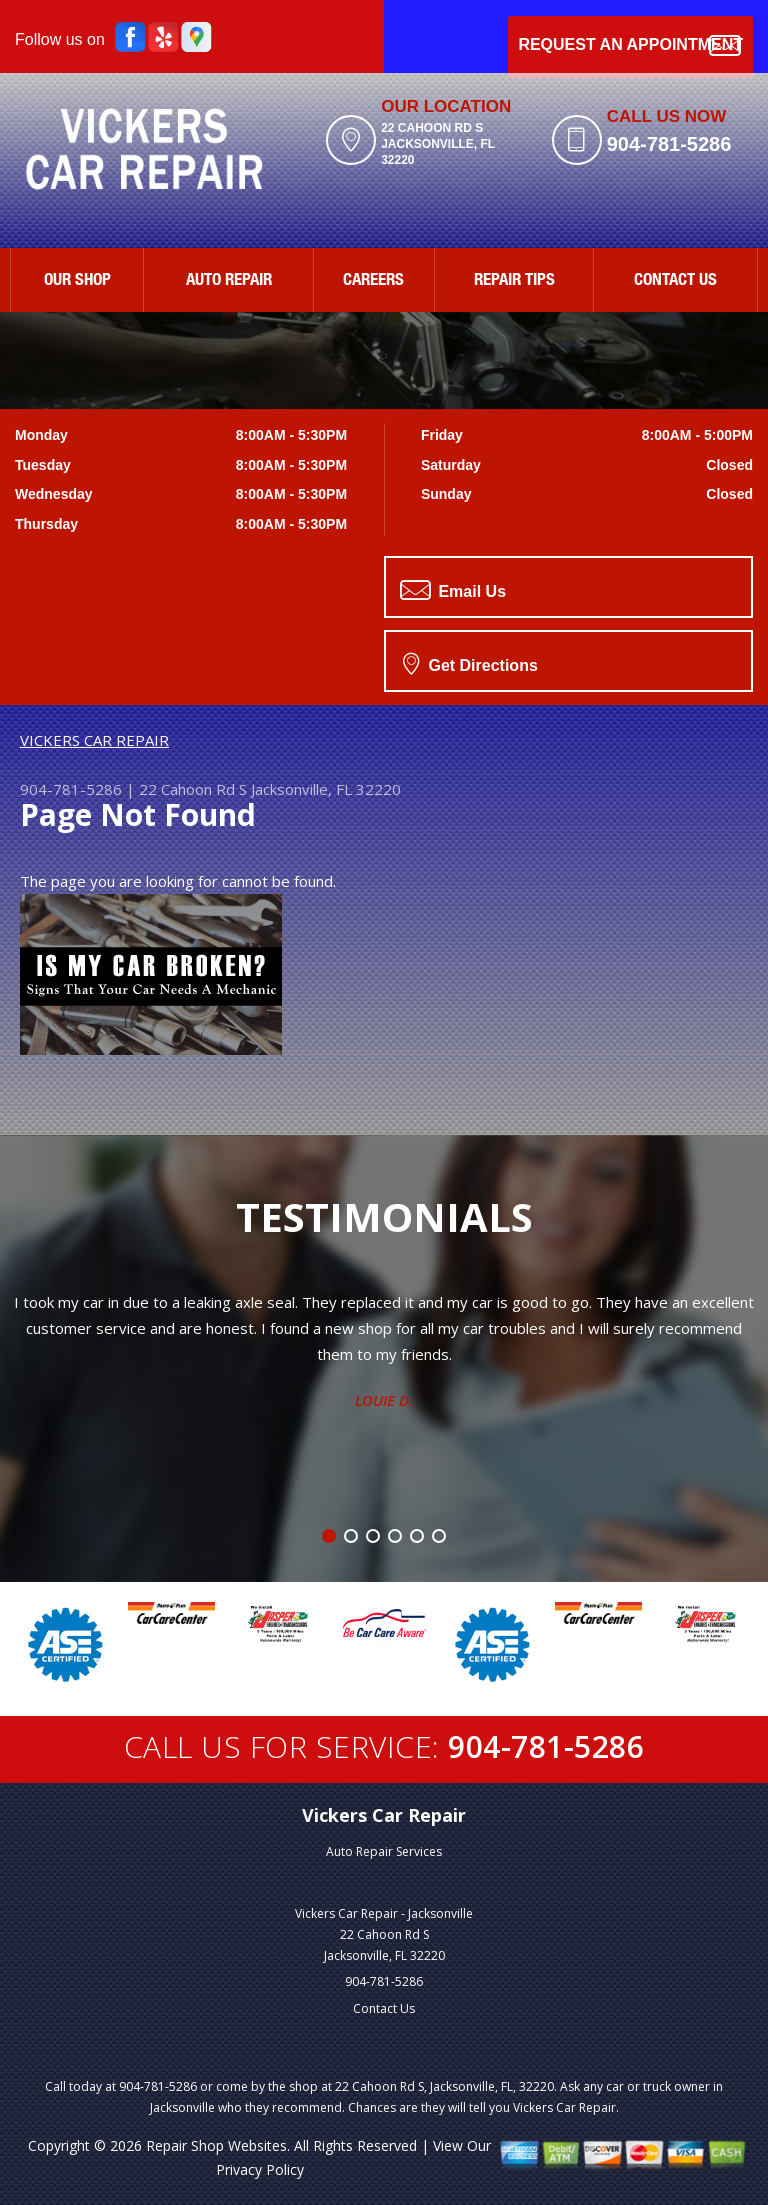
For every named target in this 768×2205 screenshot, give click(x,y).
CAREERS (373, 281)
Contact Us (384, 2008)
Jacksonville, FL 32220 (326, 789)
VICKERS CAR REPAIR (94, 740)
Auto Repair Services (384, 1851)
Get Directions (470, 663)
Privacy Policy (260, 2169)
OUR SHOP (77, 281)
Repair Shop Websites (216, 2145)
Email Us (453, 590)
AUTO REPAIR (229, 281)
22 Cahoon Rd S (193, 789)
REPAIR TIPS (514, 281)
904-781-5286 (669, 144)
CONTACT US (675, 281)
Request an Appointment (630, 45)
